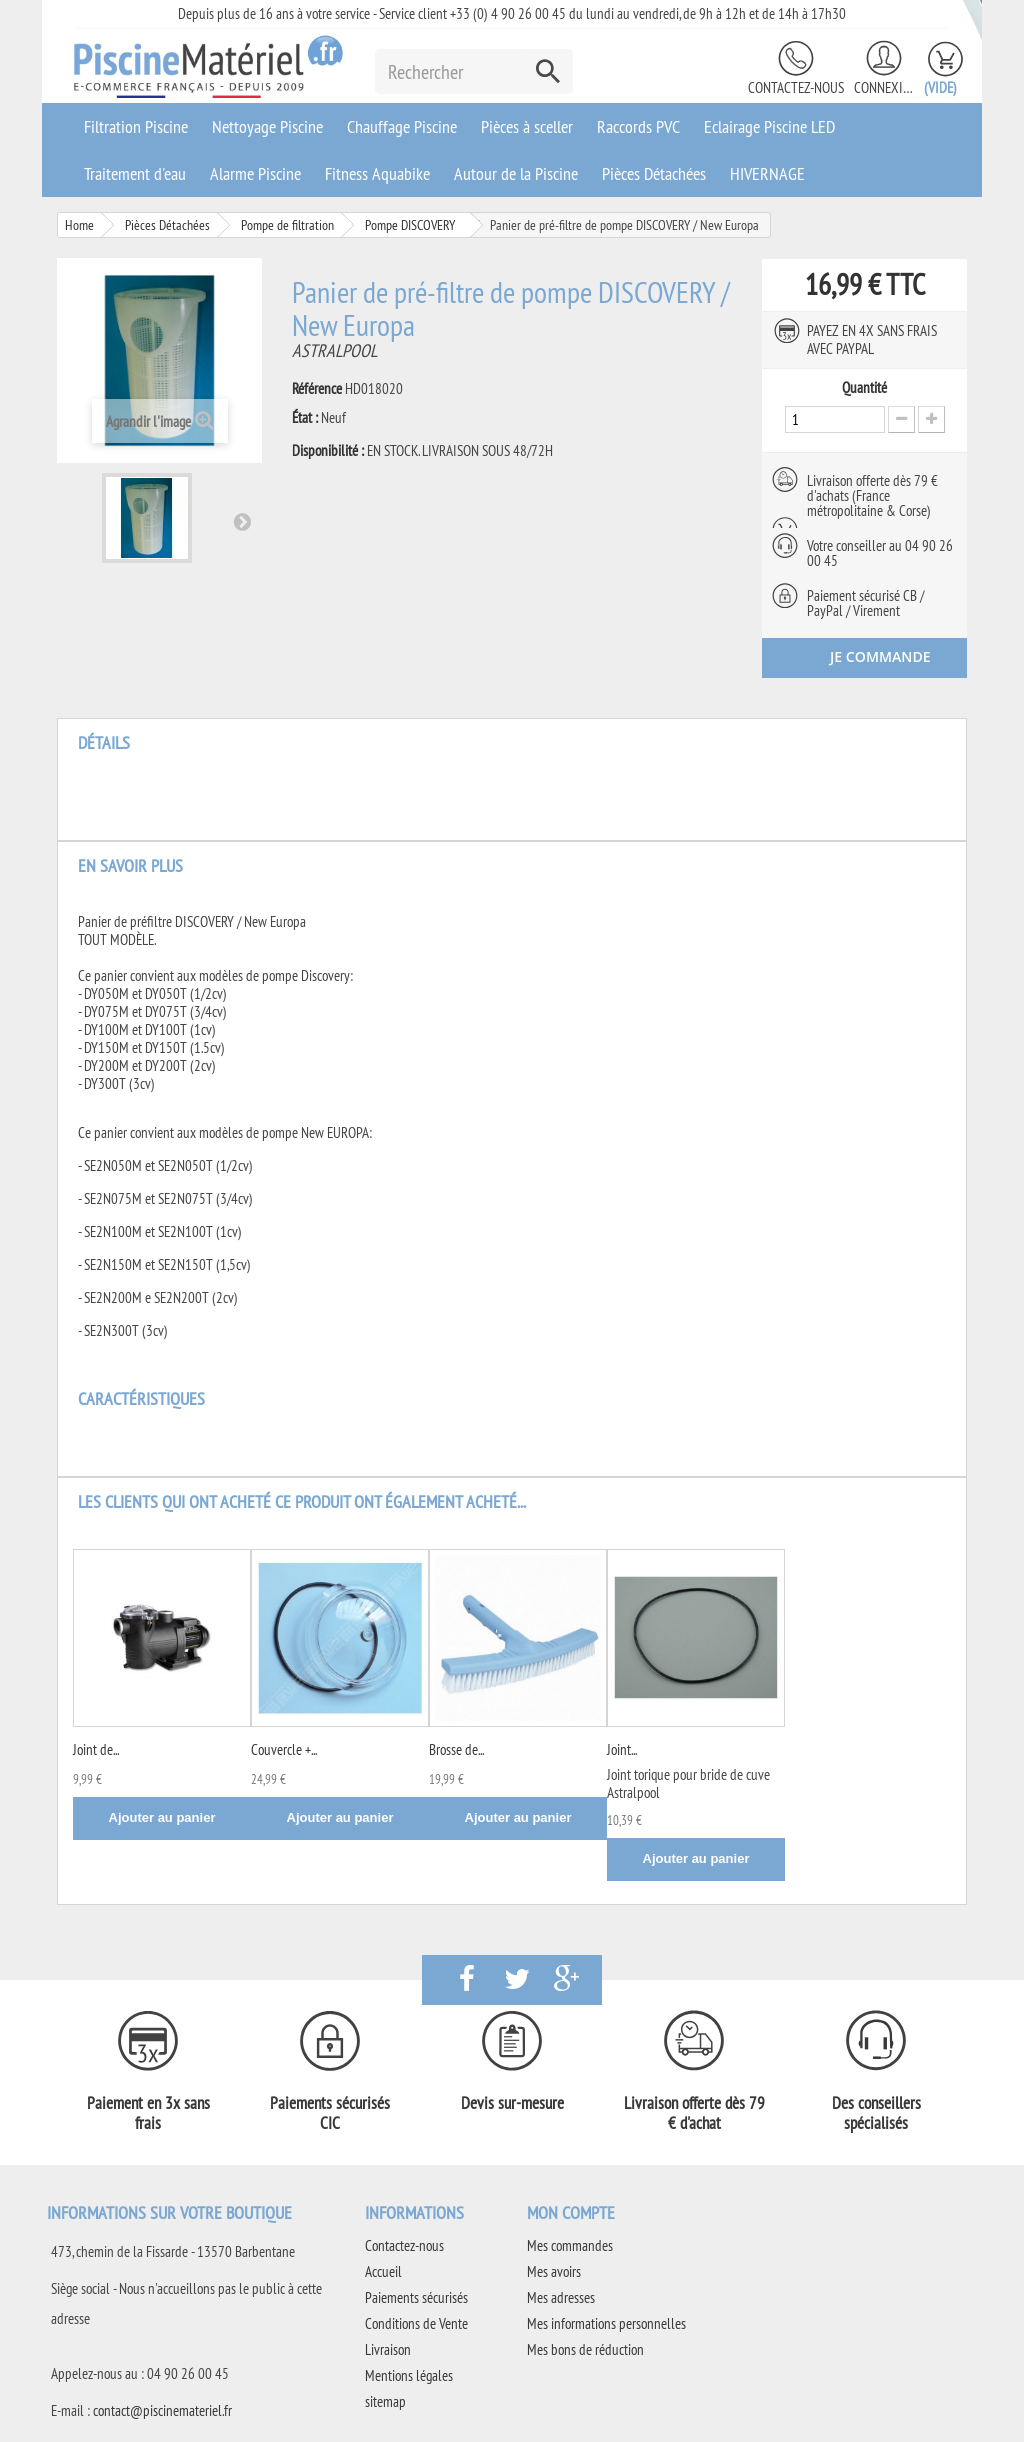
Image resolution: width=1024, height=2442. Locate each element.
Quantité (864, 388)
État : (305, 418)
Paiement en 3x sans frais (148, 2113)
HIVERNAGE (767, 173)
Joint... (622, 1749)
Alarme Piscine (255, 173)
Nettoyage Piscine (267, 126)
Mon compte (571, 2212)
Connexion (884, 87)
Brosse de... (456, 1749)
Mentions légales (409, 2375)
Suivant (242, 521)
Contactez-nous (796, 87)
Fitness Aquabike (377, 173)
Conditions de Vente (416, 2323)
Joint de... (96, 1749)
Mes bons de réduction (585, 2349)
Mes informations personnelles (606, 2323)
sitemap (385, 2401)
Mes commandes (570, 2245)
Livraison (388, 2349)
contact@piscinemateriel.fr (162, 2410)
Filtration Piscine (136, 126)
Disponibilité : (328, 451)
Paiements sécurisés (416, 2297)
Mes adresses (561, 2297)
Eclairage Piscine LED (769, 126)
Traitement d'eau (135, 173)
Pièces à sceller (527, 126)
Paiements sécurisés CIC (330, 2113)
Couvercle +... (284, 1749)
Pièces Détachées (654, 173)
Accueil (383, 2271)
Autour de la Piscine (516, 173)
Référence (317, 389)
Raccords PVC (638, 126)
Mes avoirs (554, 2271)
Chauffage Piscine (402, 126)
